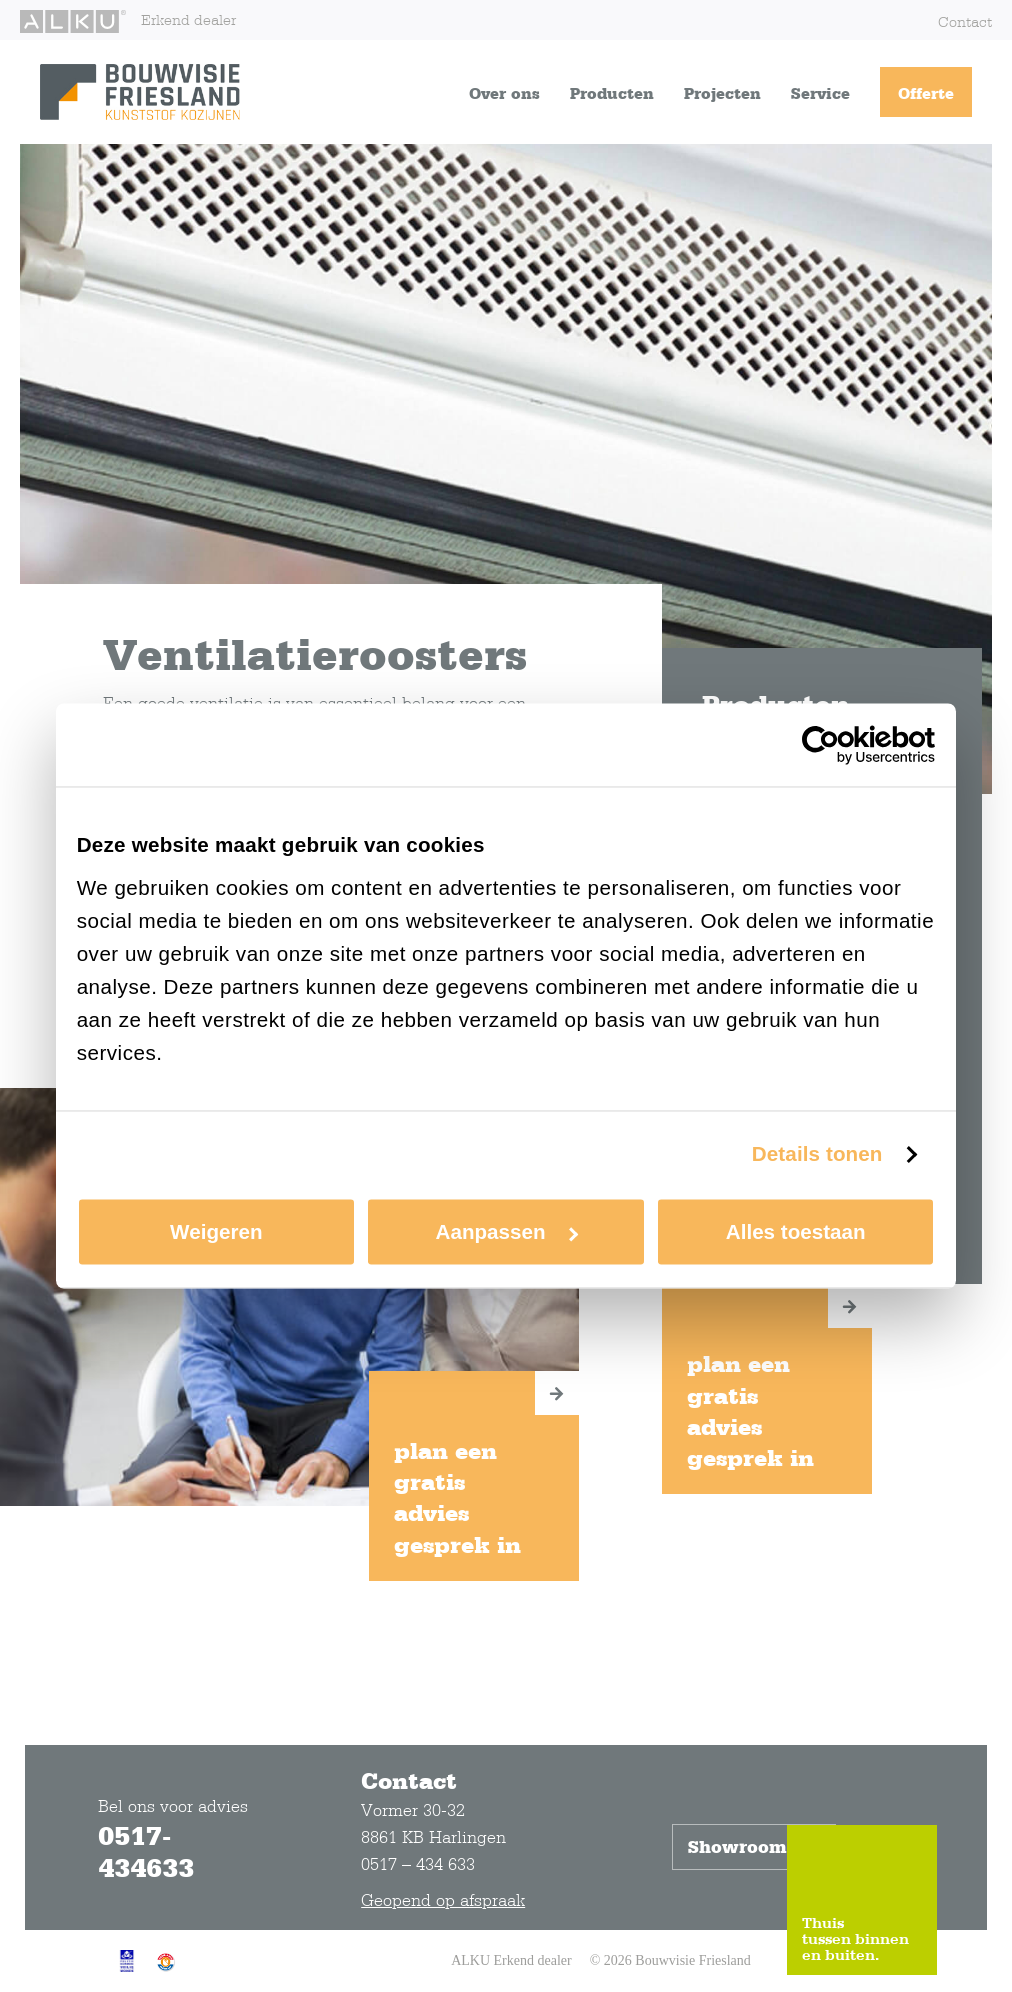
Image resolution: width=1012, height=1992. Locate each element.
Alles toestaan (796, 1231)
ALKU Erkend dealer (511, 1960)
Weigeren (216, 1231)
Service (820, 93)
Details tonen (817, 1154)
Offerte (926, 93)
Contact (965, 21)
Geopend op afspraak (443, 1899)
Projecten (722, 93)
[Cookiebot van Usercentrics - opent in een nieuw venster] (847, 744)
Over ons (504, 93)
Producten (612, 93)
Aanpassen (507, 1231)
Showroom (754, 1847)
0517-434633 (146, 1851)
